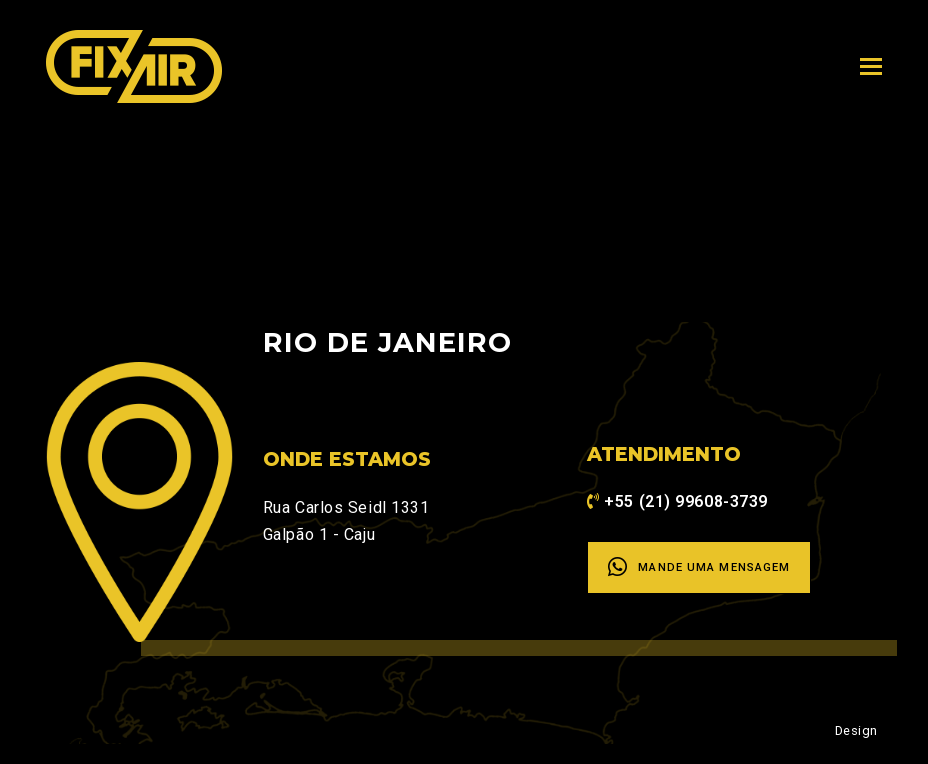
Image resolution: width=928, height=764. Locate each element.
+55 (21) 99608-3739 (686, 501)
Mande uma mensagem (699, 567)
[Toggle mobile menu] (871, 67)
